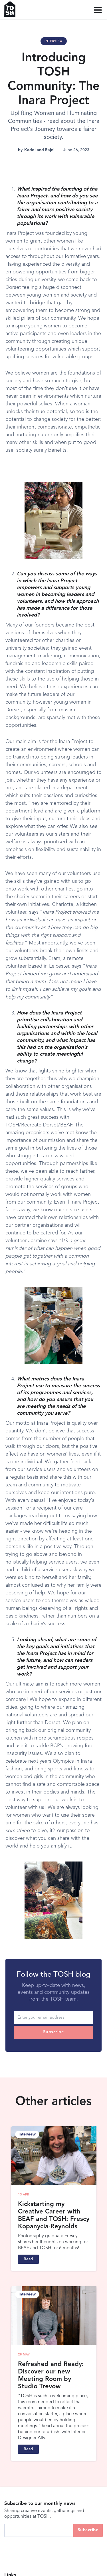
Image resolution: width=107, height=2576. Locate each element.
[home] (12, 9)
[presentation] (47, 2548)
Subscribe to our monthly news (40, 2503)
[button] (98, 10)
